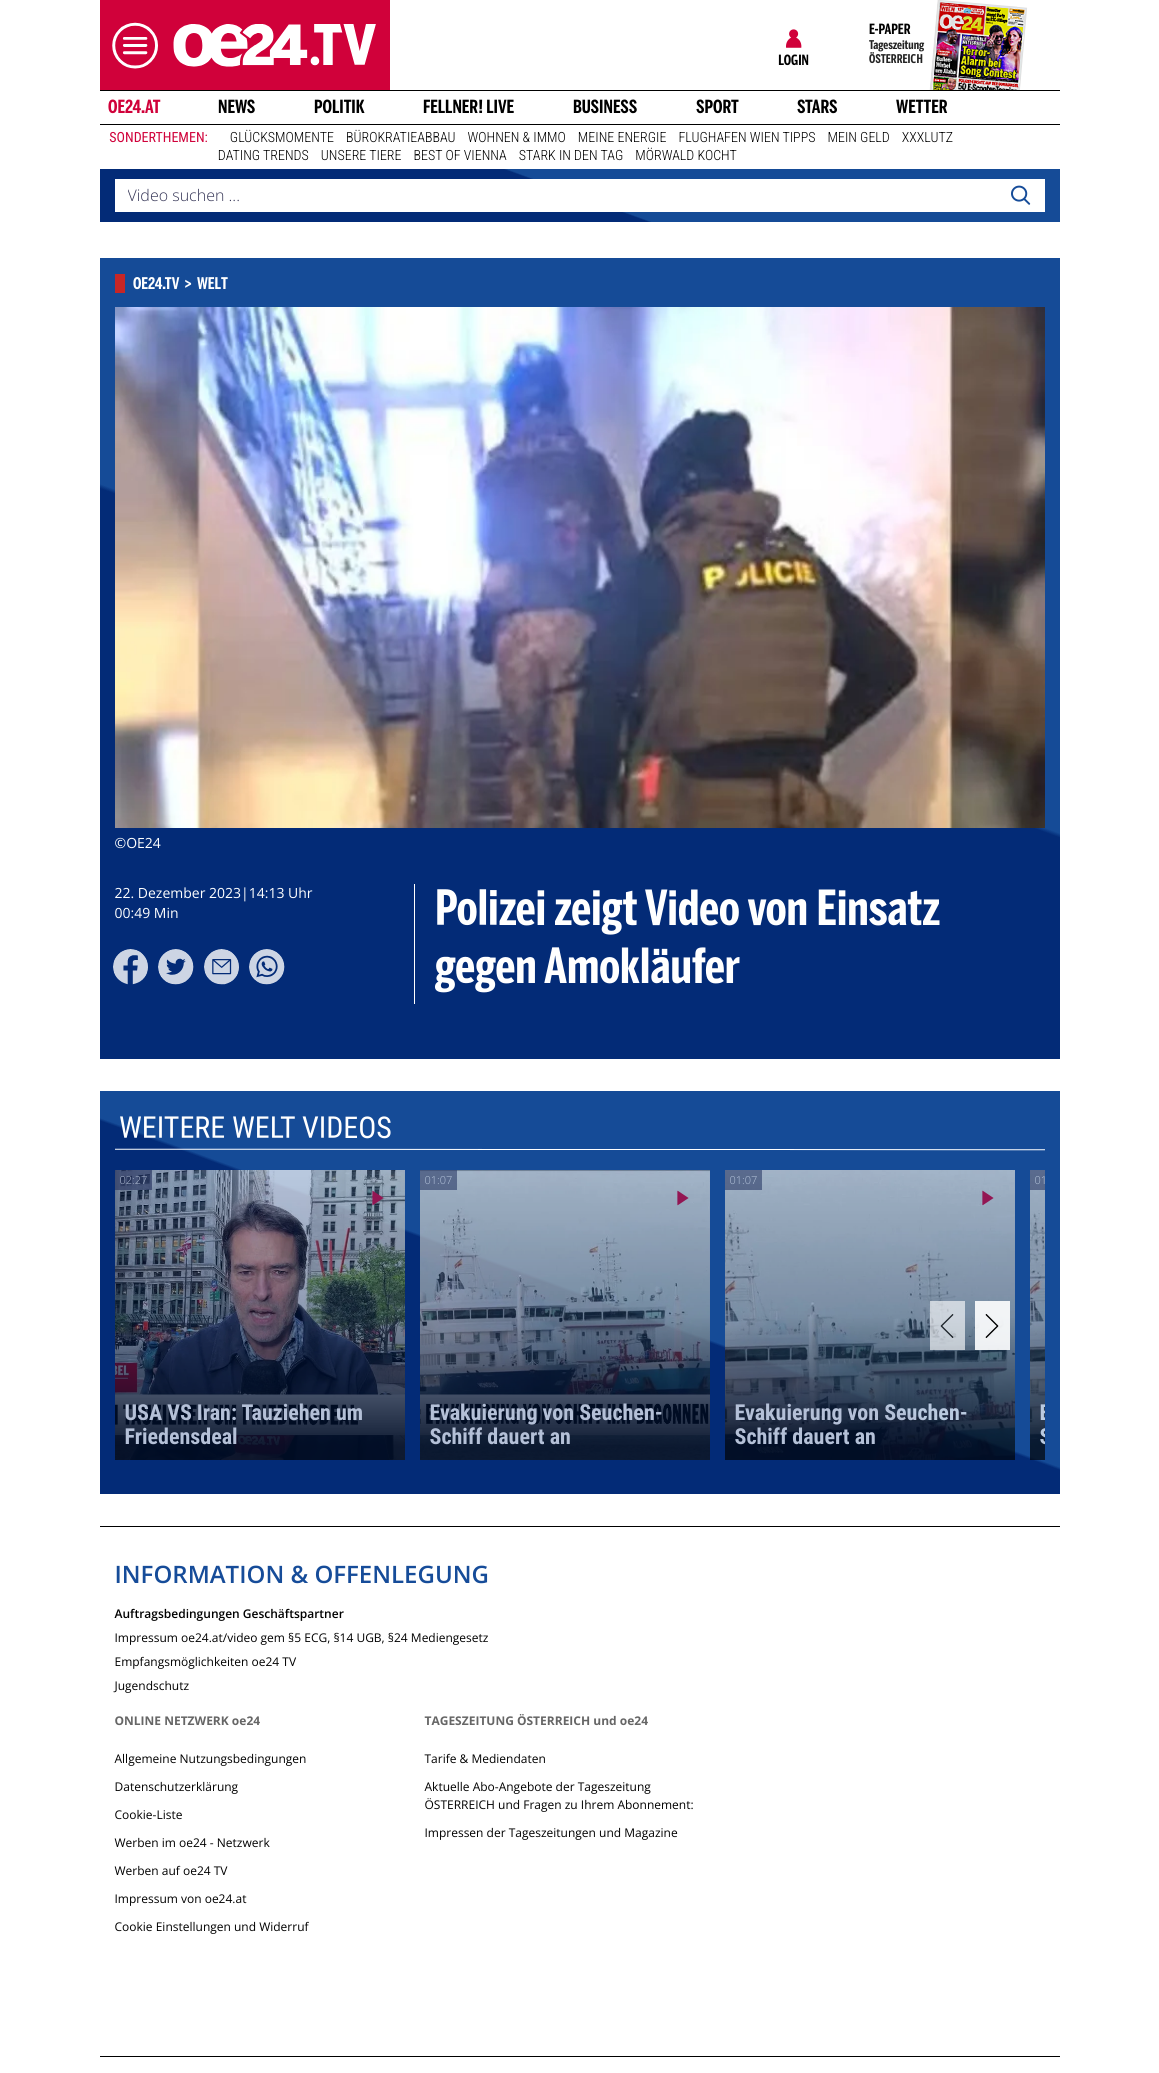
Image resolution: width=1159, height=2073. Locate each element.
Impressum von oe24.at (181, 1898)
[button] (130, 45)
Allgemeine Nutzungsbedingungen (211, 1758)
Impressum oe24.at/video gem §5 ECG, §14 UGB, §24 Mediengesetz (302, 1636)
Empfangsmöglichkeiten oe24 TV (206, 1660)
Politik (339, 107)
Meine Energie (622, 138)
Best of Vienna (460, 156)
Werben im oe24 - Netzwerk (192, 1842)
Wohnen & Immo (517, 138)
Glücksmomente (282, 138)
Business (605, 107)
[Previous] (947, 1325)
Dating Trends (263, 156)
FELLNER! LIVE (468, 107)
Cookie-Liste (149, 1814)
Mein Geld (858, 138)
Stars (817, 107)
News (236, 107)
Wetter (922, 107)
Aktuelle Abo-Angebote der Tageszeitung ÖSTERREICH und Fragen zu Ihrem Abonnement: (558, 1795)
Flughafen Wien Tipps (746, 138)
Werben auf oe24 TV (171, 1870)
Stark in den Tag (571, 156)
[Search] (1020, 196)
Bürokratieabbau (401, 138)
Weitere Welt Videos (254, 1128)
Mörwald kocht (686, 156)
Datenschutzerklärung (177, 1786)
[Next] (992, 1325)
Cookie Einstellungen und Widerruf (212, 1926)
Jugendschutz (152, 1684)
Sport (717, 107)
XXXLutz (927, 138)
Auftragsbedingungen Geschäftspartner (229, 1612)
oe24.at (133, 107)
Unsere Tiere (361, 156)
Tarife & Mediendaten (484, 1758)
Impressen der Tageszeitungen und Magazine (550, 1832)
